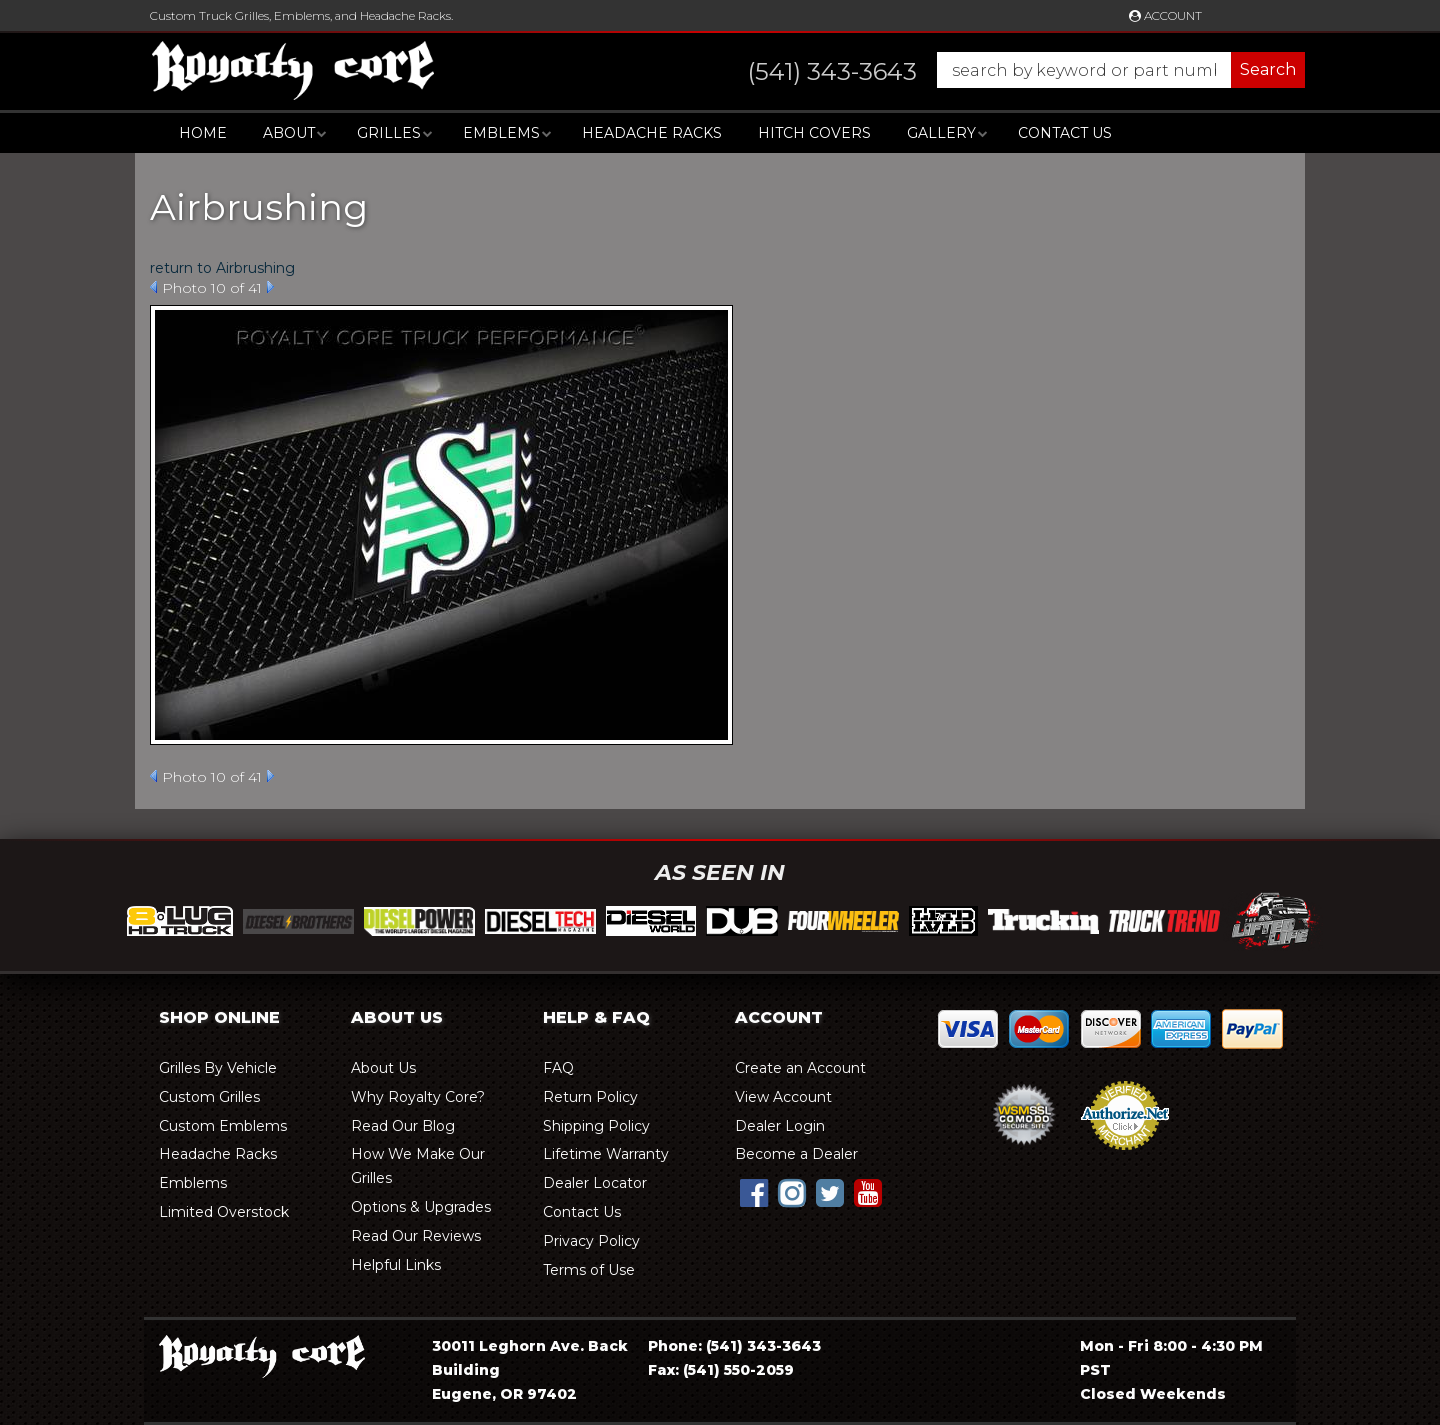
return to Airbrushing (222, 268)
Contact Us (1065, 133)
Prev (153, 287)
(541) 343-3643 (763, 1346)
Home (203, 133)
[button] (1006, 70)
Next (270, 287)
